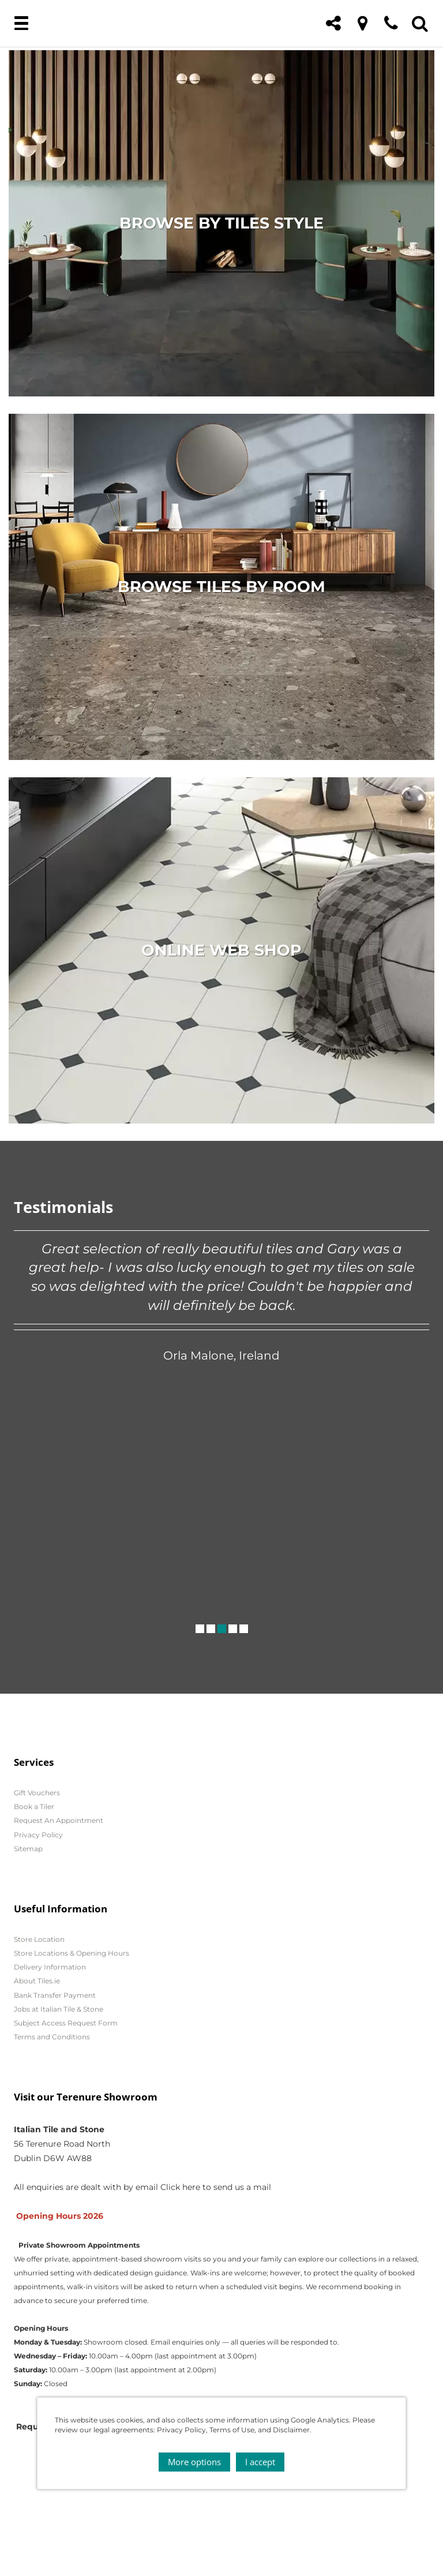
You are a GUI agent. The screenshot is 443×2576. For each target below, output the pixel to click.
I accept (260, 2462)
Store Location (39, 1939)
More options (194, 2462)
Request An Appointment (58, 1820)
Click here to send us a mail (215, 2187)
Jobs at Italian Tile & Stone (58, 2009)
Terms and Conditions (52, 2036)
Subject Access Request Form (66, 2023)
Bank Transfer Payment (55, 1995)
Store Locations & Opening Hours (71, 1953)
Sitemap (28, 1848)
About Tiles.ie (37, 1980)
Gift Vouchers (37, 1792)
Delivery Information (50, 1967)
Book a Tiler (34, 1806)
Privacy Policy (38, 1834)
